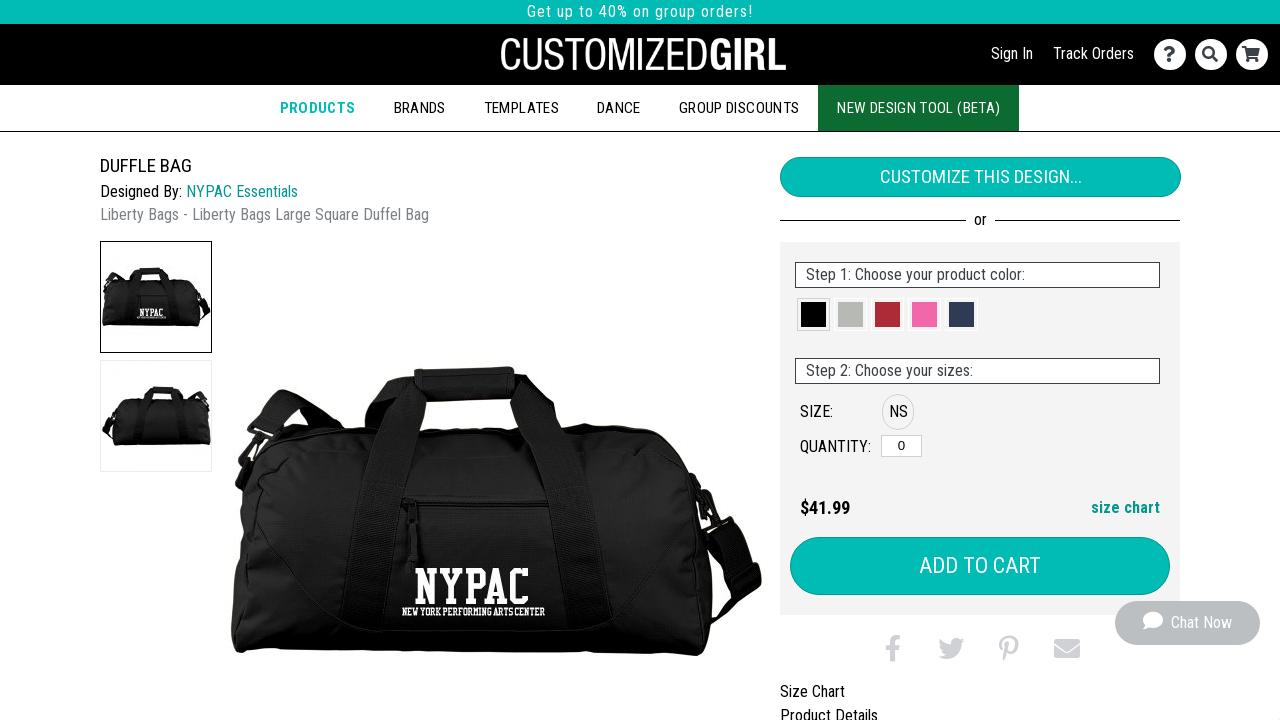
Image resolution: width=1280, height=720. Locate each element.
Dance (619, 108)
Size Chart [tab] (812, 691)
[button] (156, 297)
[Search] (1215, 54)
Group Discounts (739, 108)
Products (318, 108)
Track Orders (1093, 53)
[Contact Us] (1174, 54)
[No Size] (901, 446)
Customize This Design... (981, 176)
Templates (521, 108)
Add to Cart (980, 565)
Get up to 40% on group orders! (640, 11)
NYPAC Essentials (242, 191)
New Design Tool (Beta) (918, 108)
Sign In (1012, 53)
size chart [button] (1125, 507)
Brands (420, 108)
